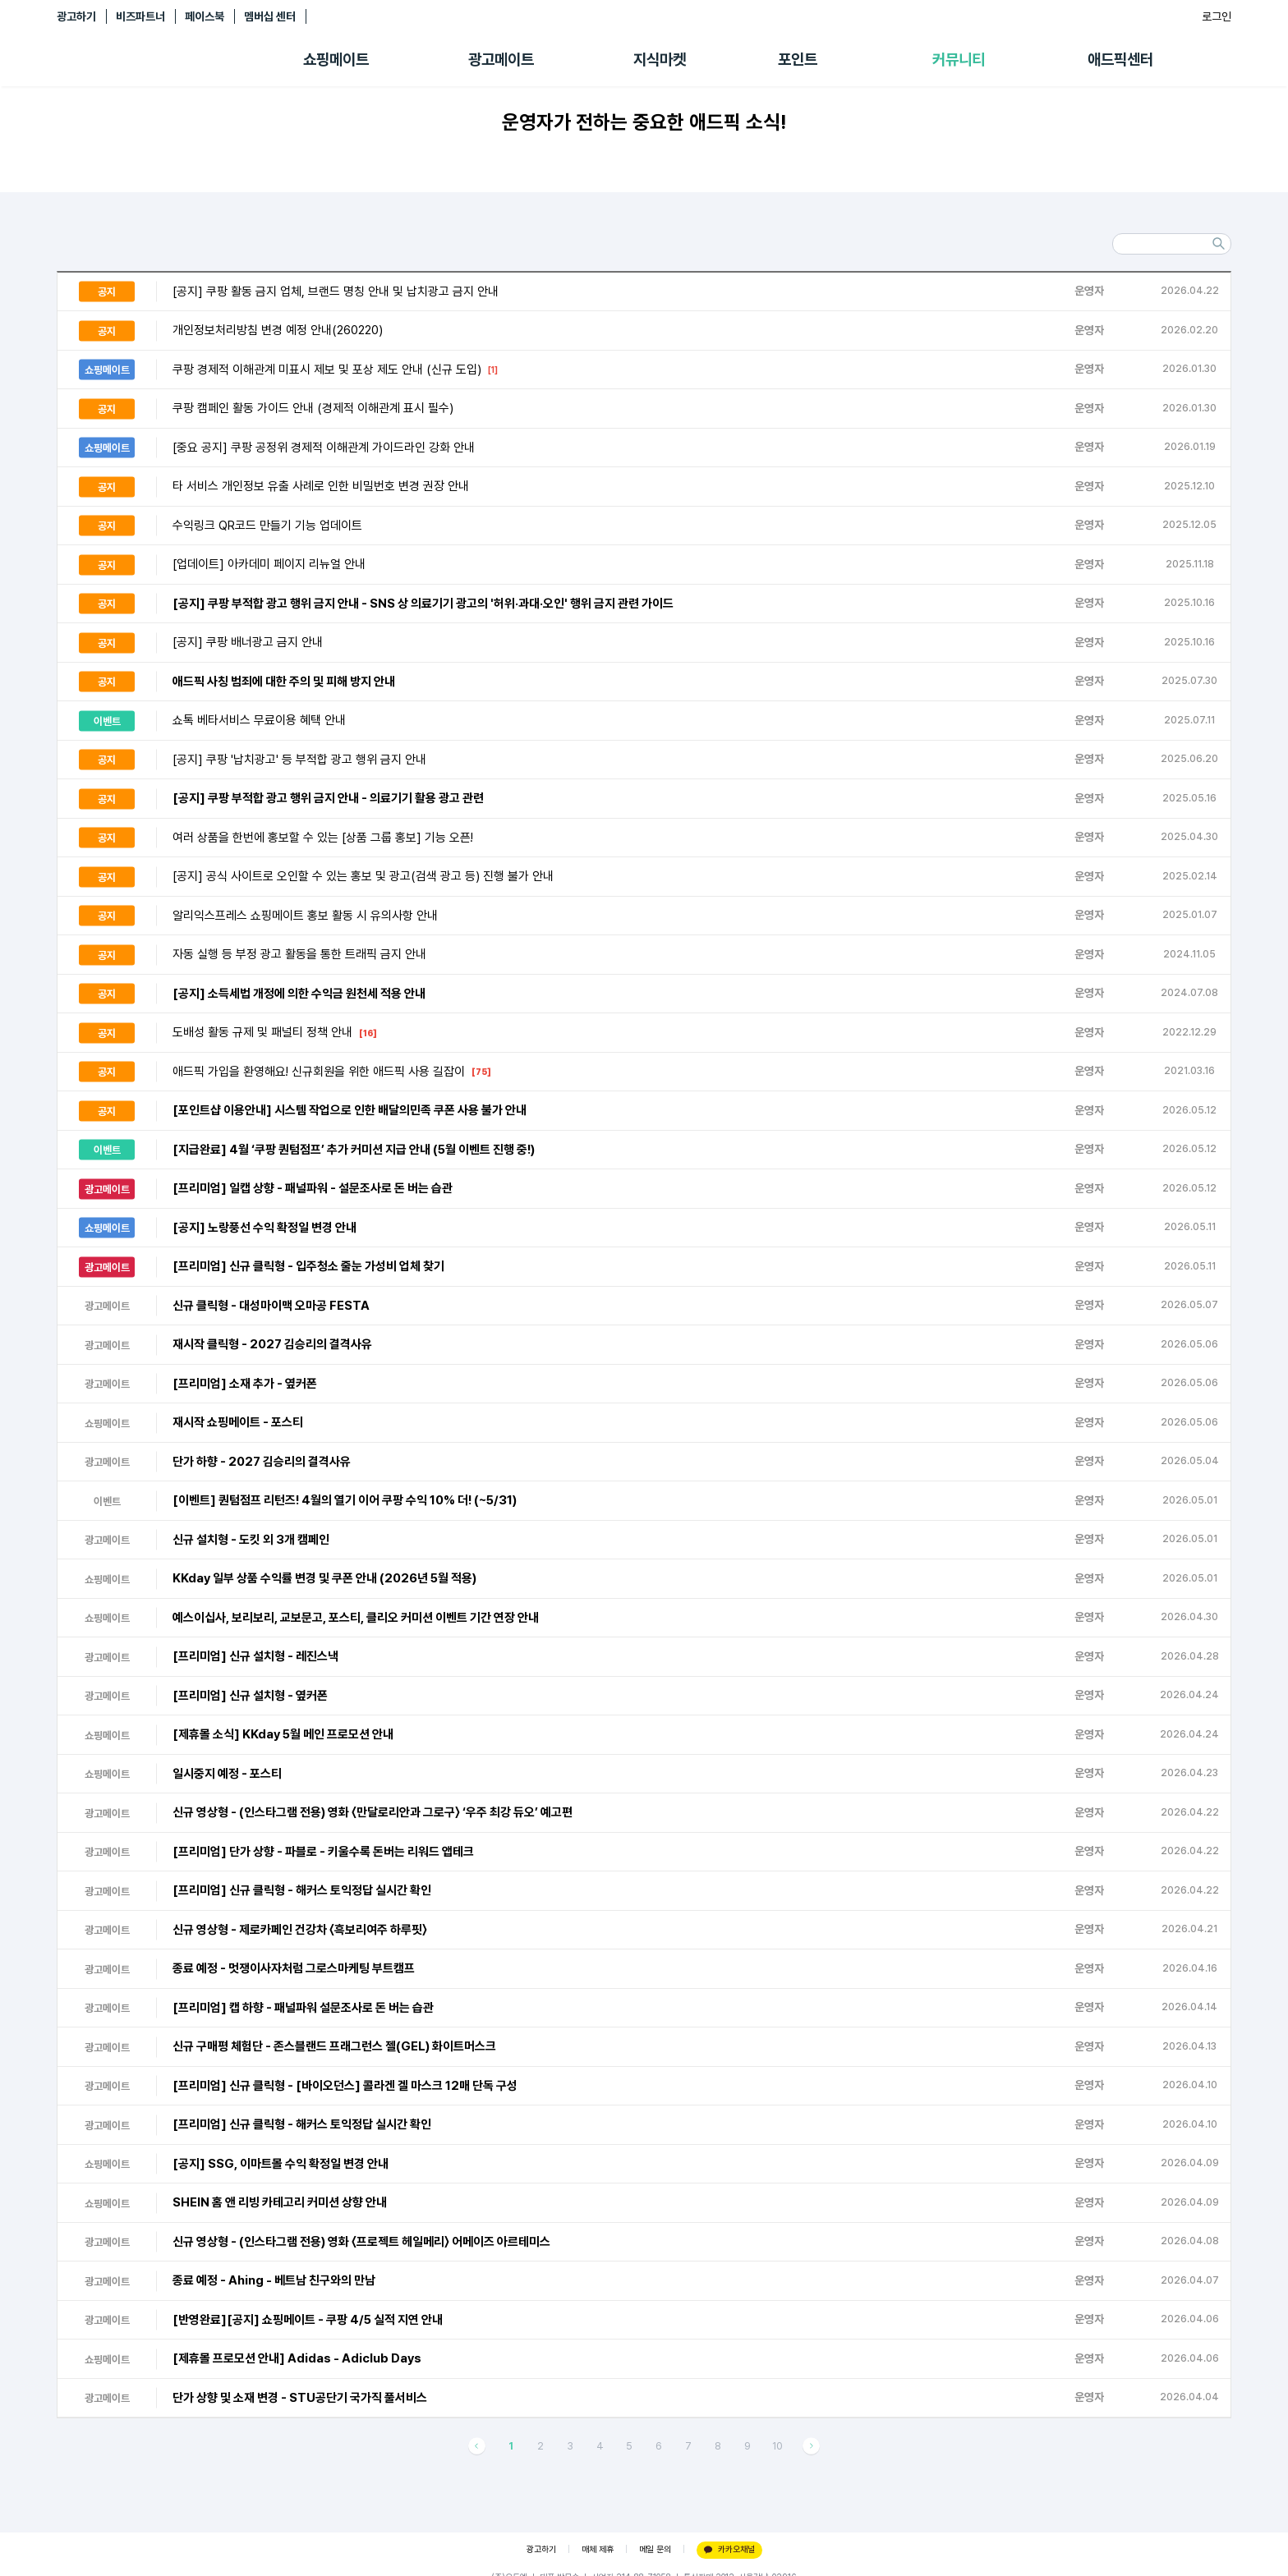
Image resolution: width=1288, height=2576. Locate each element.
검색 (1218, 244)
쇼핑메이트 (336, 59)
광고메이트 (501, 59)
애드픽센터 (1120, 59)
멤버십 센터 (270, 16)
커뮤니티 (958, 59)
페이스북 (204, 16)
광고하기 (76, 16)
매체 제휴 (598, 2549)
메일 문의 (655, 2549)
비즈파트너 (140, 16)
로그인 (1216, 16)
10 (777, 2446)
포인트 (797, 59)
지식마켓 (659, 59)
